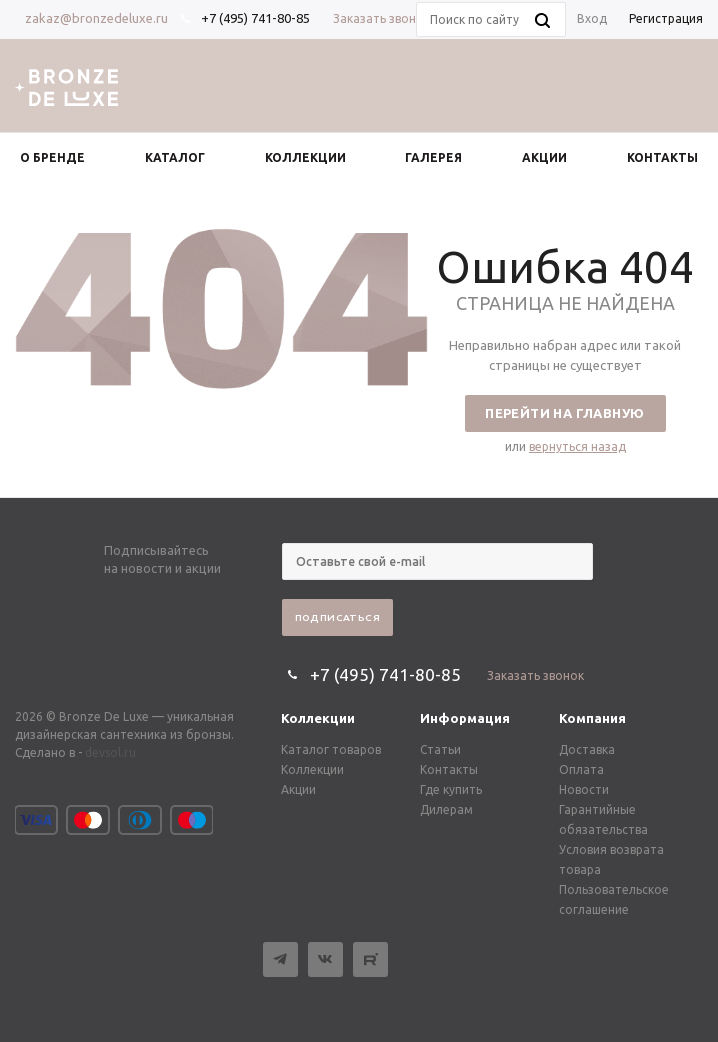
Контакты (449, 769)
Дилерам (446, 809)
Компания (592, 718)
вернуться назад (577, 446)
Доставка (587, 749)
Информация (465, 718)
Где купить (451, 789)
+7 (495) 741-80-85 (255, 18)
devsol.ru (110, 752)
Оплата (581, 769)
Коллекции (318, 718)
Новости (584, 789)
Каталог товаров (331, 749)
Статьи (440, 749)
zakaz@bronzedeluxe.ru (96, 18)
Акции (298, 789)
